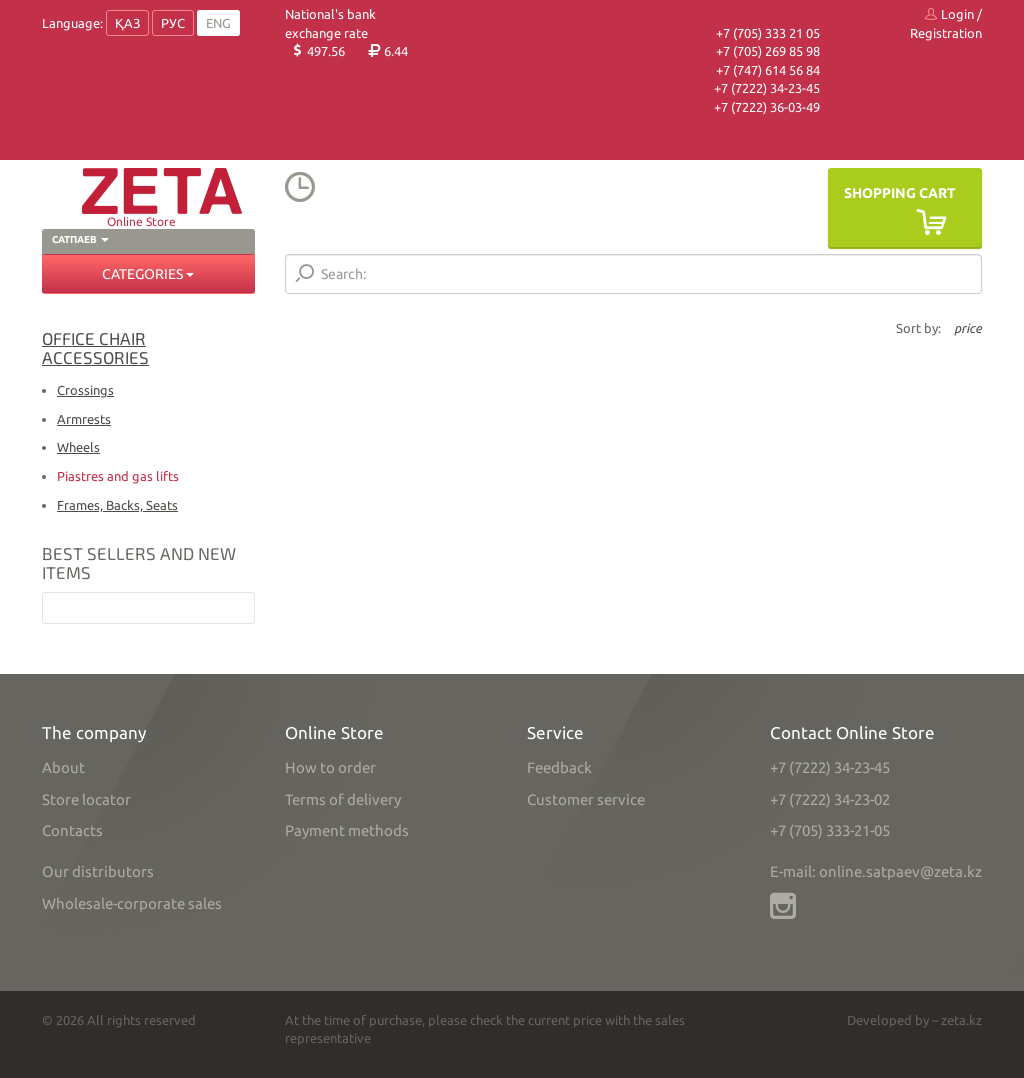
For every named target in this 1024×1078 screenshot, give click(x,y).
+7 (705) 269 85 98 (768, 51)
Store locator (86, 799)
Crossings (85, 390)
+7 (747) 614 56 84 (768, 70)
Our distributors (98, 871)
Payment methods (347, 830)
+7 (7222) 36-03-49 (767, 107)
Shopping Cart (900, 193)
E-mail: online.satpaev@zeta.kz (876, 871)
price (968, 328)
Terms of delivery (343, 799)
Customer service (586, 799)
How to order (330, 767)
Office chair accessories (95, 347)
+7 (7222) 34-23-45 (767, 88)
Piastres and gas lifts (118, 476)
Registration (946, 33)
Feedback (559, 767)
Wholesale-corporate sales (132, 903)
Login (949, 14)
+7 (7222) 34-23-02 (830, 799)
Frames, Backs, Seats (117, 505)
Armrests (84, 419)
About (63, 767)
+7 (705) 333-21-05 (830, 830)
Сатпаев (80, 239)
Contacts (72, 830)
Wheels (78, 447)
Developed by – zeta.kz (914, 1020)
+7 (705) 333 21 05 (768, 33)
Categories (148, 274)
